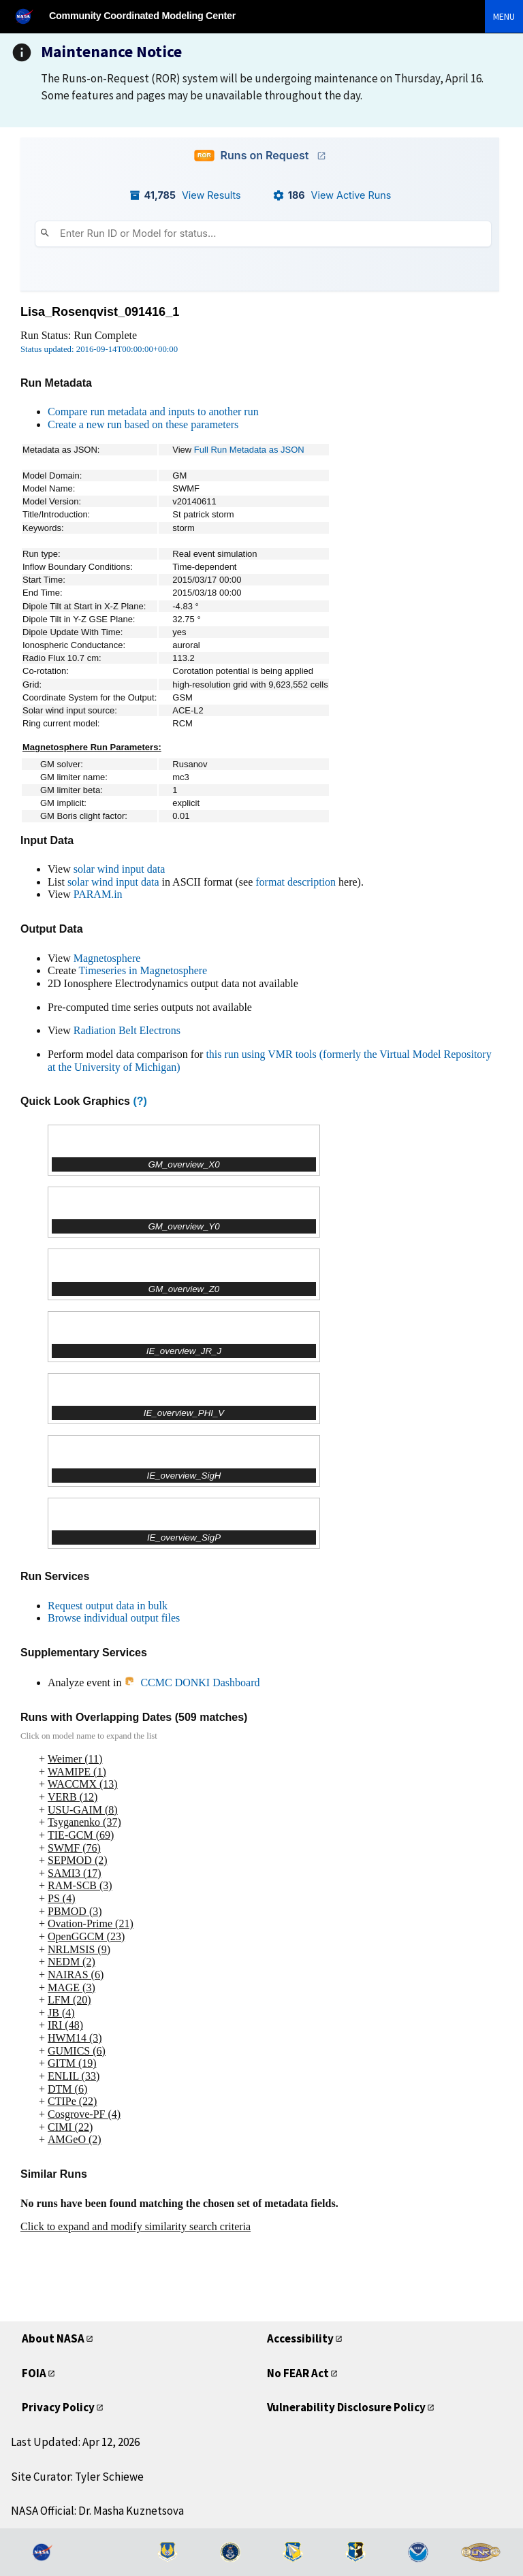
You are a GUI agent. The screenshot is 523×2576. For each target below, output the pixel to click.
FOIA (34, 2373)
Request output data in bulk (108, 1605)
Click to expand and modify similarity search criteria (135, 2226)
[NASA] (30, 16)
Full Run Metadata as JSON (249, 450)
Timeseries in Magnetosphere (142, 970)
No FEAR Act (298, 2373)
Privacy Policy (58, 2407)
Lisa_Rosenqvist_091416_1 (99, 312)
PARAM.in (98, 894)
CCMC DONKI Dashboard (191, 1682)
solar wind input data (119, 869)
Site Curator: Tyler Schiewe (77, 2476)
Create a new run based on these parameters (143, 424)
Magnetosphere (107, 958)
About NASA (53, 2338)
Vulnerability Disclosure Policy (346, 2407)
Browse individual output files (114, 1618)
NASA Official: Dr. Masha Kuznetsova (97, 2510)
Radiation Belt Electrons (127, 1030)
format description (295, 882)
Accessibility (300, 2338)
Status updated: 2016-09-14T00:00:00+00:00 (99, 349)
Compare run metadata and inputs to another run (153, 411)
